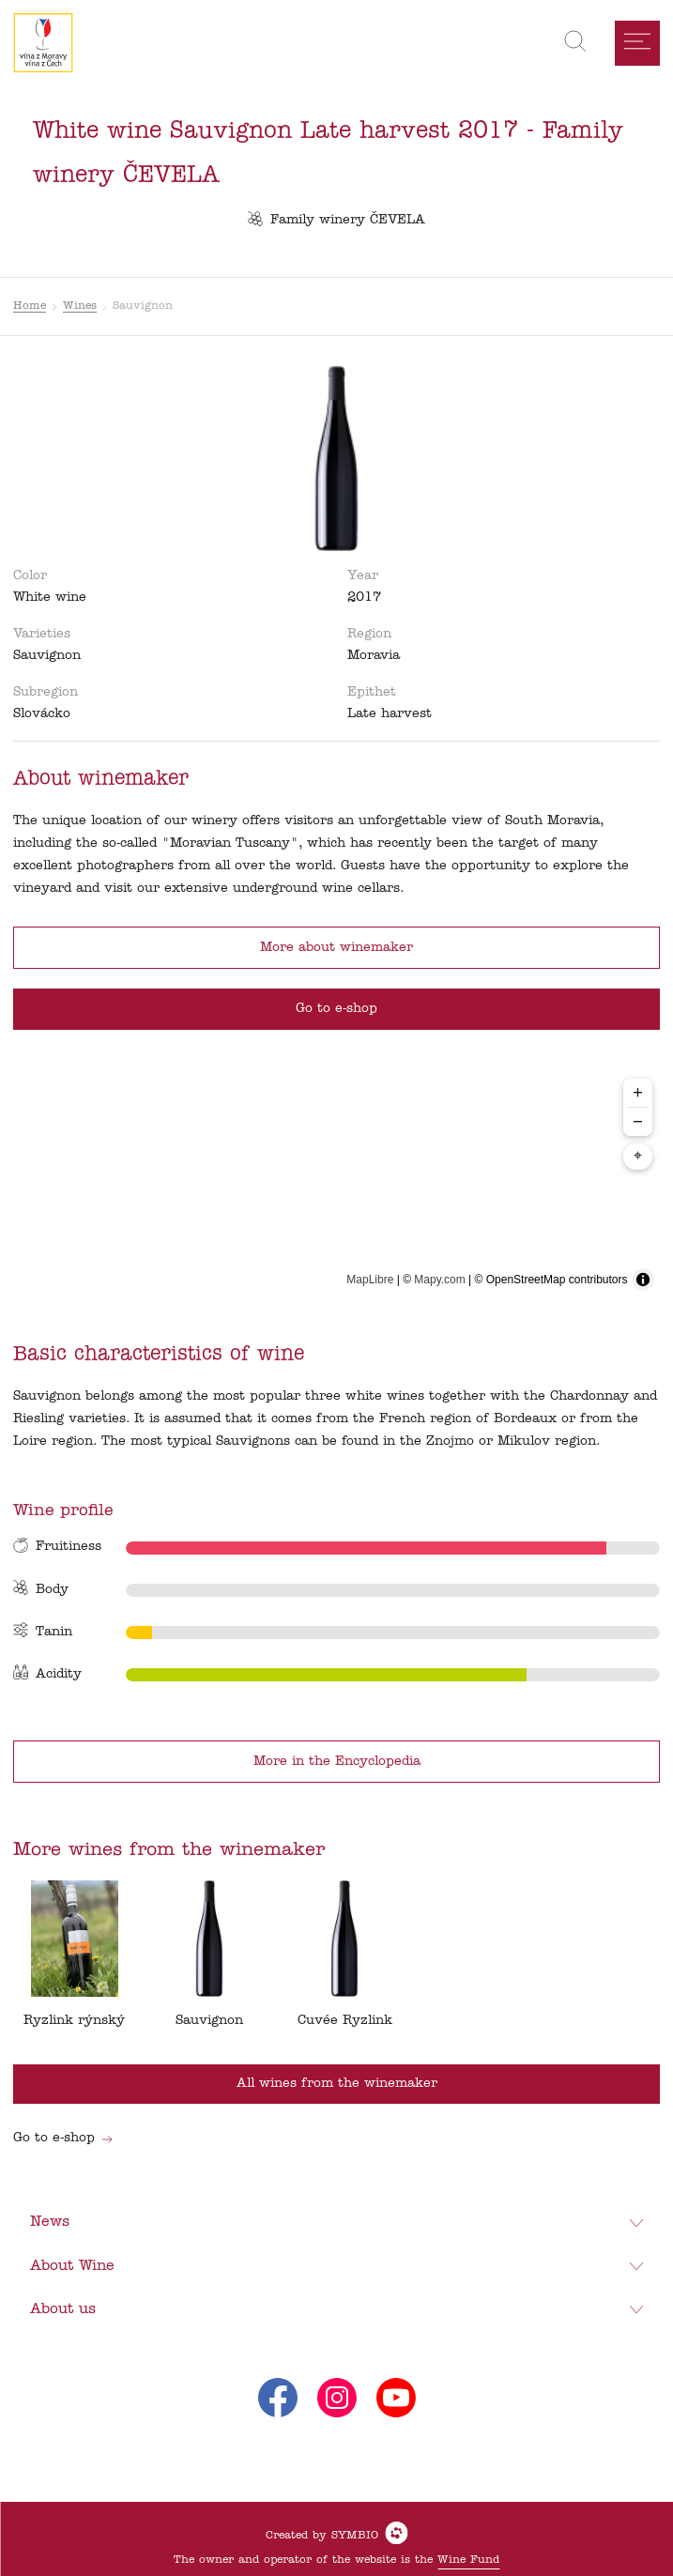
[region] (337, 1183)
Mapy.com (439, 1279)
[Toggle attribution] (643, 1279)
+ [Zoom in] (638, 1092)
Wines (80, 306)
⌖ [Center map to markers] (638, 1156)
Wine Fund (468, 2560)
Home (29, 306)
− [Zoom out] (638, 1121)
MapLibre (369, 1279)
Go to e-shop (63, 2138)
